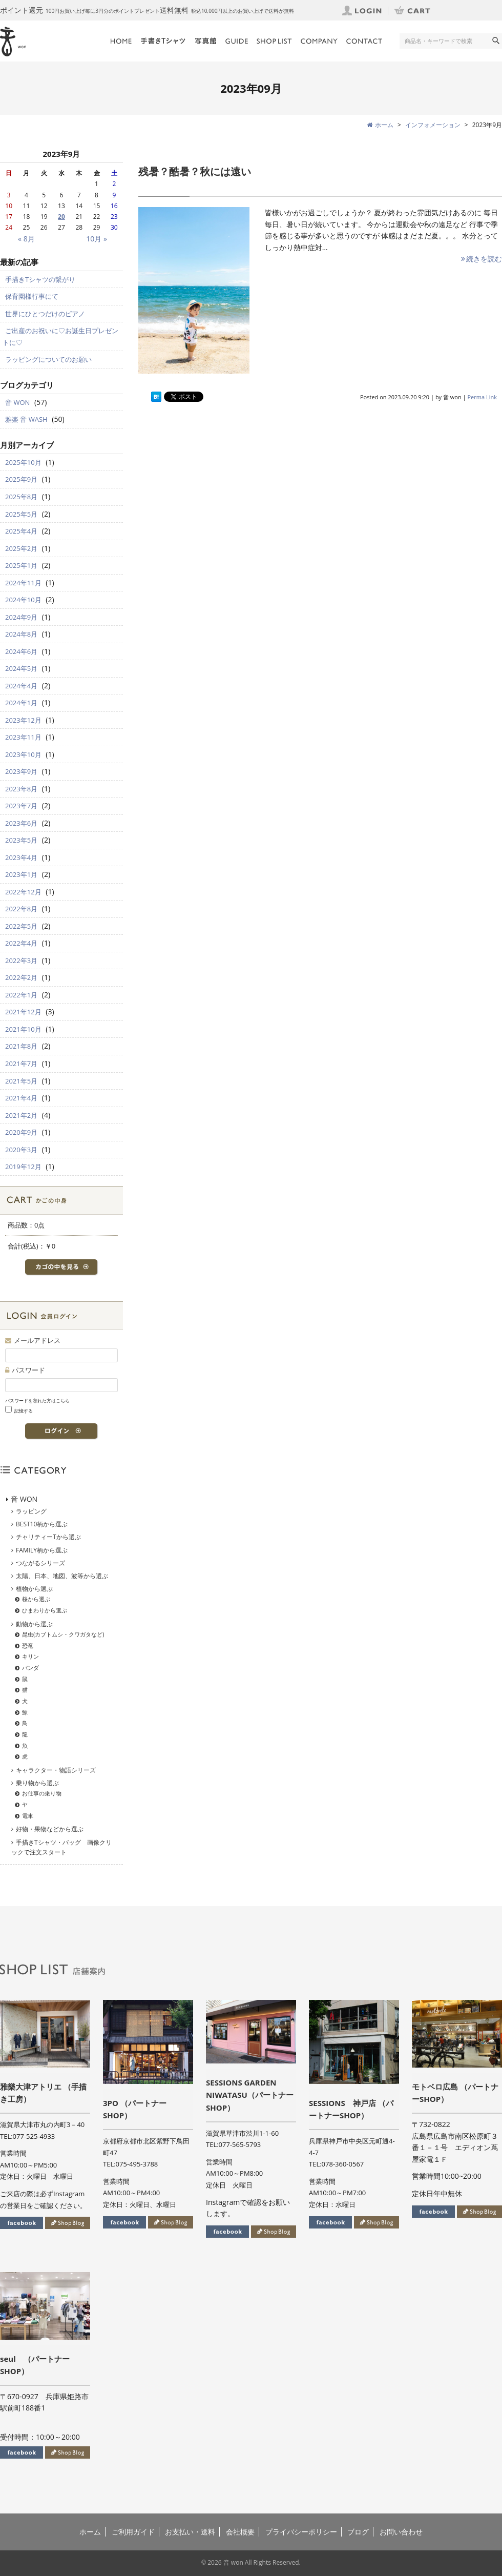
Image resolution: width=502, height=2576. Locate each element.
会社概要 (240, 2532)
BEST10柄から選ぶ (42, 1524)
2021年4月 (21, 1097)
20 (61, 216)
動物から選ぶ (34, 1624)
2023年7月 (21, 805)
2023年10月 (23, 754)
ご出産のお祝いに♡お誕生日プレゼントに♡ (60, 336)
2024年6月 (21, 651)
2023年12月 (23, 720)
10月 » (96, 238)
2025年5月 (21, 514)
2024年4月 (21, 685)
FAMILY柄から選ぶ (42, 1550)
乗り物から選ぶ (37, 1782)
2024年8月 (21, 634)
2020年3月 (21, 1149)
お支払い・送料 (190, 2532)
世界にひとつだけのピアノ (45, 313)
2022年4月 (21, 943)
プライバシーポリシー (301, 2532)
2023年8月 (21, 788)
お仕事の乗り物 (41, 1793)
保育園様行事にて (31, 296)
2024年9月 (21, 617)
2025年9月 (21, 479)
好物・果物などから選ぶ (49, 1829)
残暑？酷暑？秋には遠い (194, 171)
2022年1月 (21, 994)
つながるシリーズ (40, 1563)
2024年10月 (23, 599)
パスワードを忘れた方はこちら (37, 1400)
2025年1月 (21, 565)
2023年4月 (21, 857)
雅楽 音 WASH (26, 419)
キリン (30, 1656)
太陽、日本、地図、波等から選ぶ (62, 1575)
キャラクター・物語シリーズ (56, 1770)
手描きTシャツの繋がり (40, 279)
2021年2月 (21, 1115)
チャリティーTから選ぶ (48, 1536)
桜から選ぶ (36, 1599)
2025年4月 (21, 531)
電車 (27, 1815)
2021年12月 (23, 1011)
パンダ (30, 1667)
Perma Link (482, 397)
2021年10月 (23, 1029)
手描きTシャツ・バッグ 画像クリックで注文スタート (61, 1847)
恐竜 (27, 1645)
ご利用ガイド (133, 2532)
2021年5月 (21, 1081)
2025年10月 (23, 462)
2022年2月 (21, 977)
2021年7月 (21, 1063)
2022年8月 (21, 908)
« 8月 (26, 238)
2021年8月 (21, 1046)
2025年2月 (21, 548)
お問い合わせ (401, 2532)
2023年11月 (23, 737)
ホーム (90, 2532)
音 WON (17, 402)
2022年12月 (23, 891)
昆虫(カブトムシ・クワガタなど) (63, 1634)
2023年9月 (21, 771)
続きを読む (481, 258)
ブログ (358, 2532)
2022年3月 (21, 960)
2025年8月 (21, 496)
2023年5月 (21, 840)
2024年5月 (21, 668)
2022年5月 (21, 926)
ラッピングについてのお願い (48, 359)
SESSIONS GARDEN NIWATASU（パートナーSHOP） (250, 2094)
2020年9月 (21, 1132)
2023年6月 (21, 823)
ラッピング (31, 1511)
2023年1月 (21, 874)
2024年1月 (21, 702)
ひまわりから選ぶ (44, 1610)
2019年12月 (23, 1166)
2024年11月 (23, 582)
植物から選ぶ (34, 1588)
